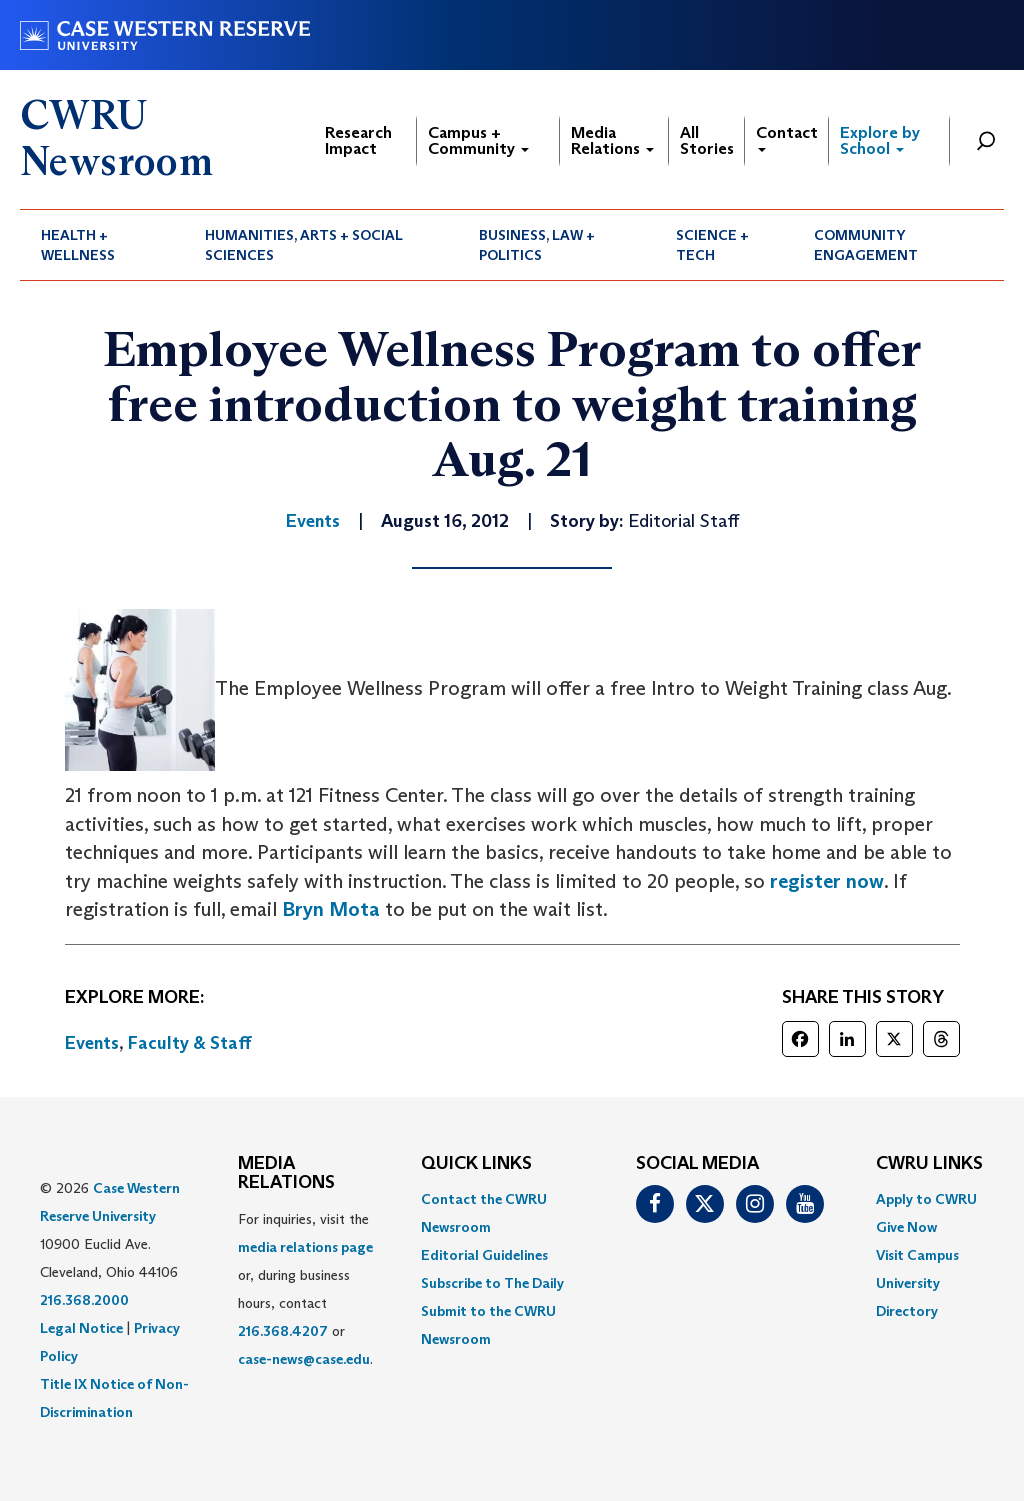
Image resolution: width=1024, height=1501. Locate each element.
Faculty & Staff (190, 1043)
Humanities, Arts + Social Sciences (304, 245)
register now (827, 881)
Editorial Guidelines (484, 1255)
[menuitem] (102, 245)
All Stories (707, 140)
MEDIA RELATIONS (286, 1174)
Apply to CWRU (926, 1199)
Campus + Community (478, 140)
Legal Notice (81, 1328)
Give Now (906, 1227)
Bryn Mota (331, 909)
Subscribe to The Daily (492, 1283)
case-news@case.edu (304, 1359)
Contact (787, 137)
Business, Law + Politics (537, 245)
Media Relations (612, 140)
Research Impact (358, 140)
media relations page (305, 1247)
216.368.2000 (84, 1300)
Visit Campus (917, 1255)
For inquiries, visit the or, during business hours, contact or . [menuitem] (305, 1289)
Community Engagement (866, 245)
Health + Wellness (78, 245)
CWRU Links (929, 1164)
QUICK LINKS (476, 1164)
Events (92, 1043)
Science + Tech (712, 245)
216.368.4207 (283, 1331)
